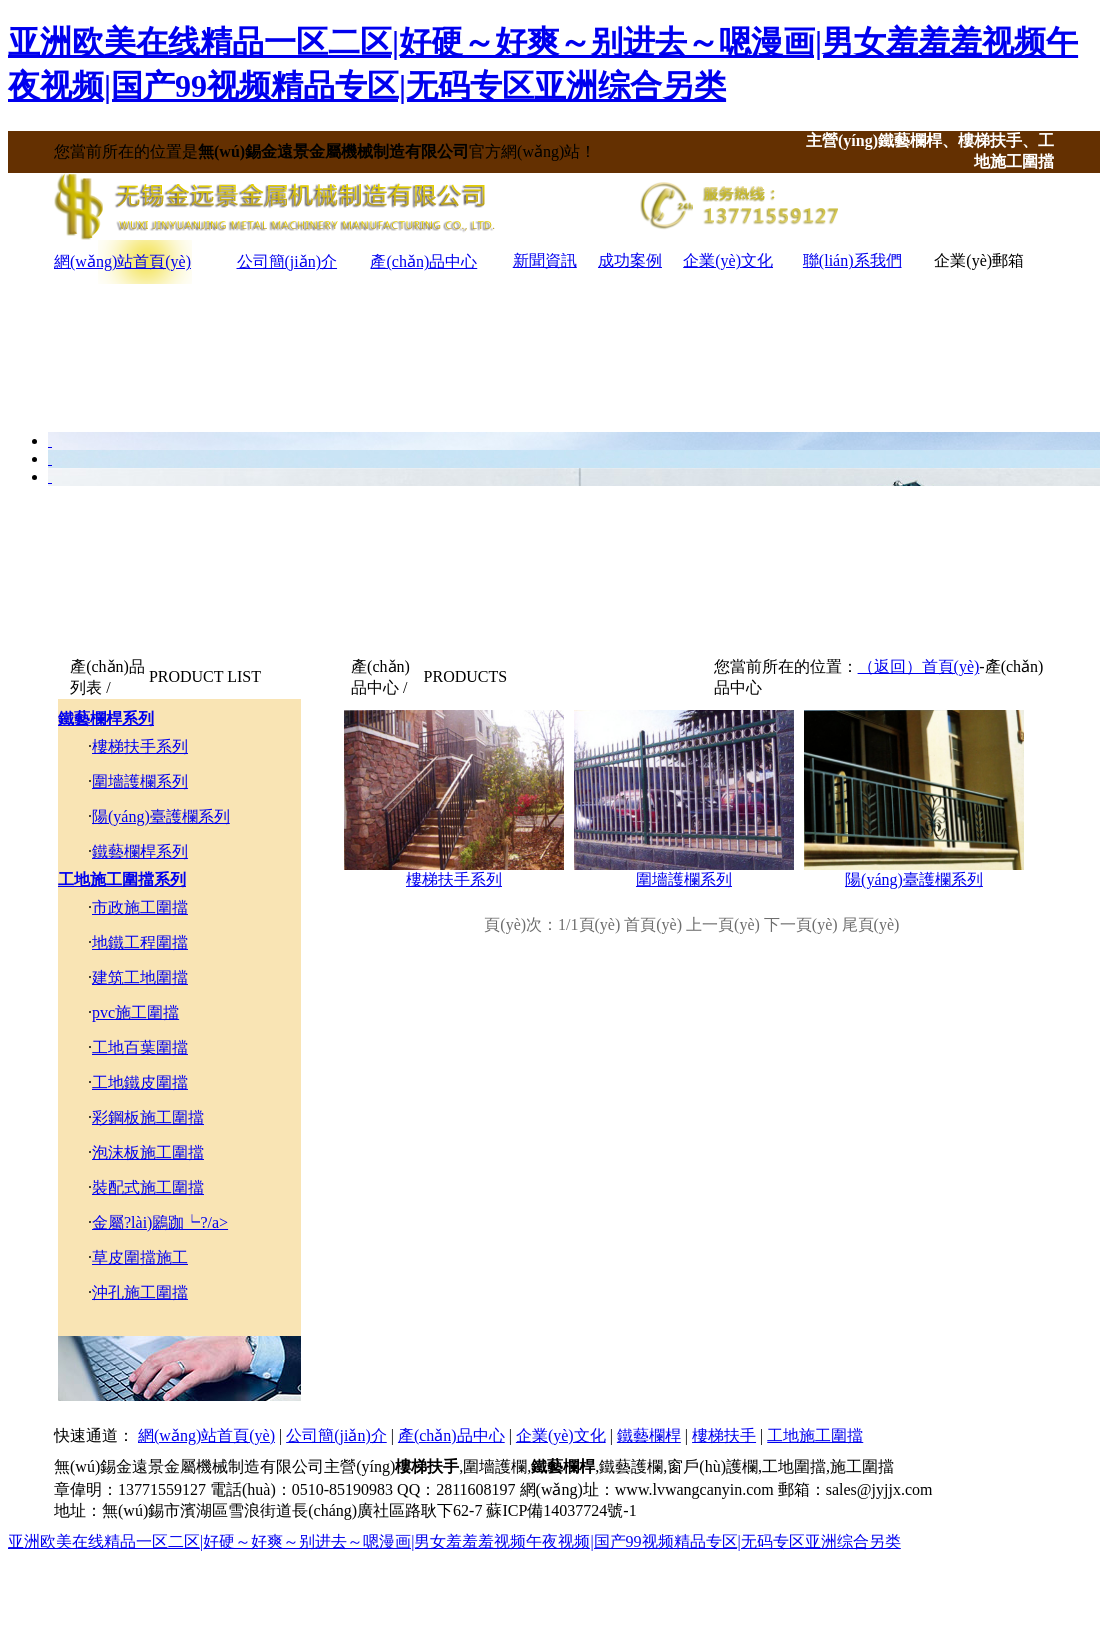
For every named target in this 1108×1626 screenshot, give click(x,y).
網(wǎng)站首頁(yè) (122, 261)
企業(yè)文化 (728, 260)
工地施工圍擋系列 (122, 879)
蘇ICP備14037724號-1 (561, 1510)
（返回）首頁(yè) (919, 666)
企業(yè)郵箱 (979, 260)
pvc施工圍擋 (135, 1012)
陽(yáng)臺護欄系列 (161, 816)
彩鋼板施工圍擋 (148, 1117)
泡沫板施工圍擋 (148, 1152)
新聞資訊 (545, 260)
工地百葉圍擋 (140, 1047)
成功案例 (630, 260)
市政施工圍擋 (140, 907)
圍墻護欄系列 (140, 781)
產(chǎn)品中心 (423, 261)
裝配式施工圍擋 (148, 1187)
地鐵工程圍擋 (140, 942)
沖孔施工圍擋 (140, 1292)
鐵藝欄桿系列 (106, 718)
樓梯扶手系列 (140, 746)
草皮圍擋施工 (140, 1257)
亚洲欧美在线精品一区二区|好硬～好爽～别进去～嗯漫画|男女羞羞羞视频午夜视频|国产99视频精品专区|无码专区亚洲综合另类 (454, 1541)
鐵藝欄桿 (649, 1435)
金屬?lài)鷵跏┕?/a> (160, 1222)
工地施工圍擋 (815, 1435)
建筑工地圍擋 (140, 977)
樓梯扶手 (724, 1435)
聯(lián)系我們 (852, 260)
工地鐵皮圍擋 (140, 1082)
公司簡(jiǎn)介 (287, 261)
